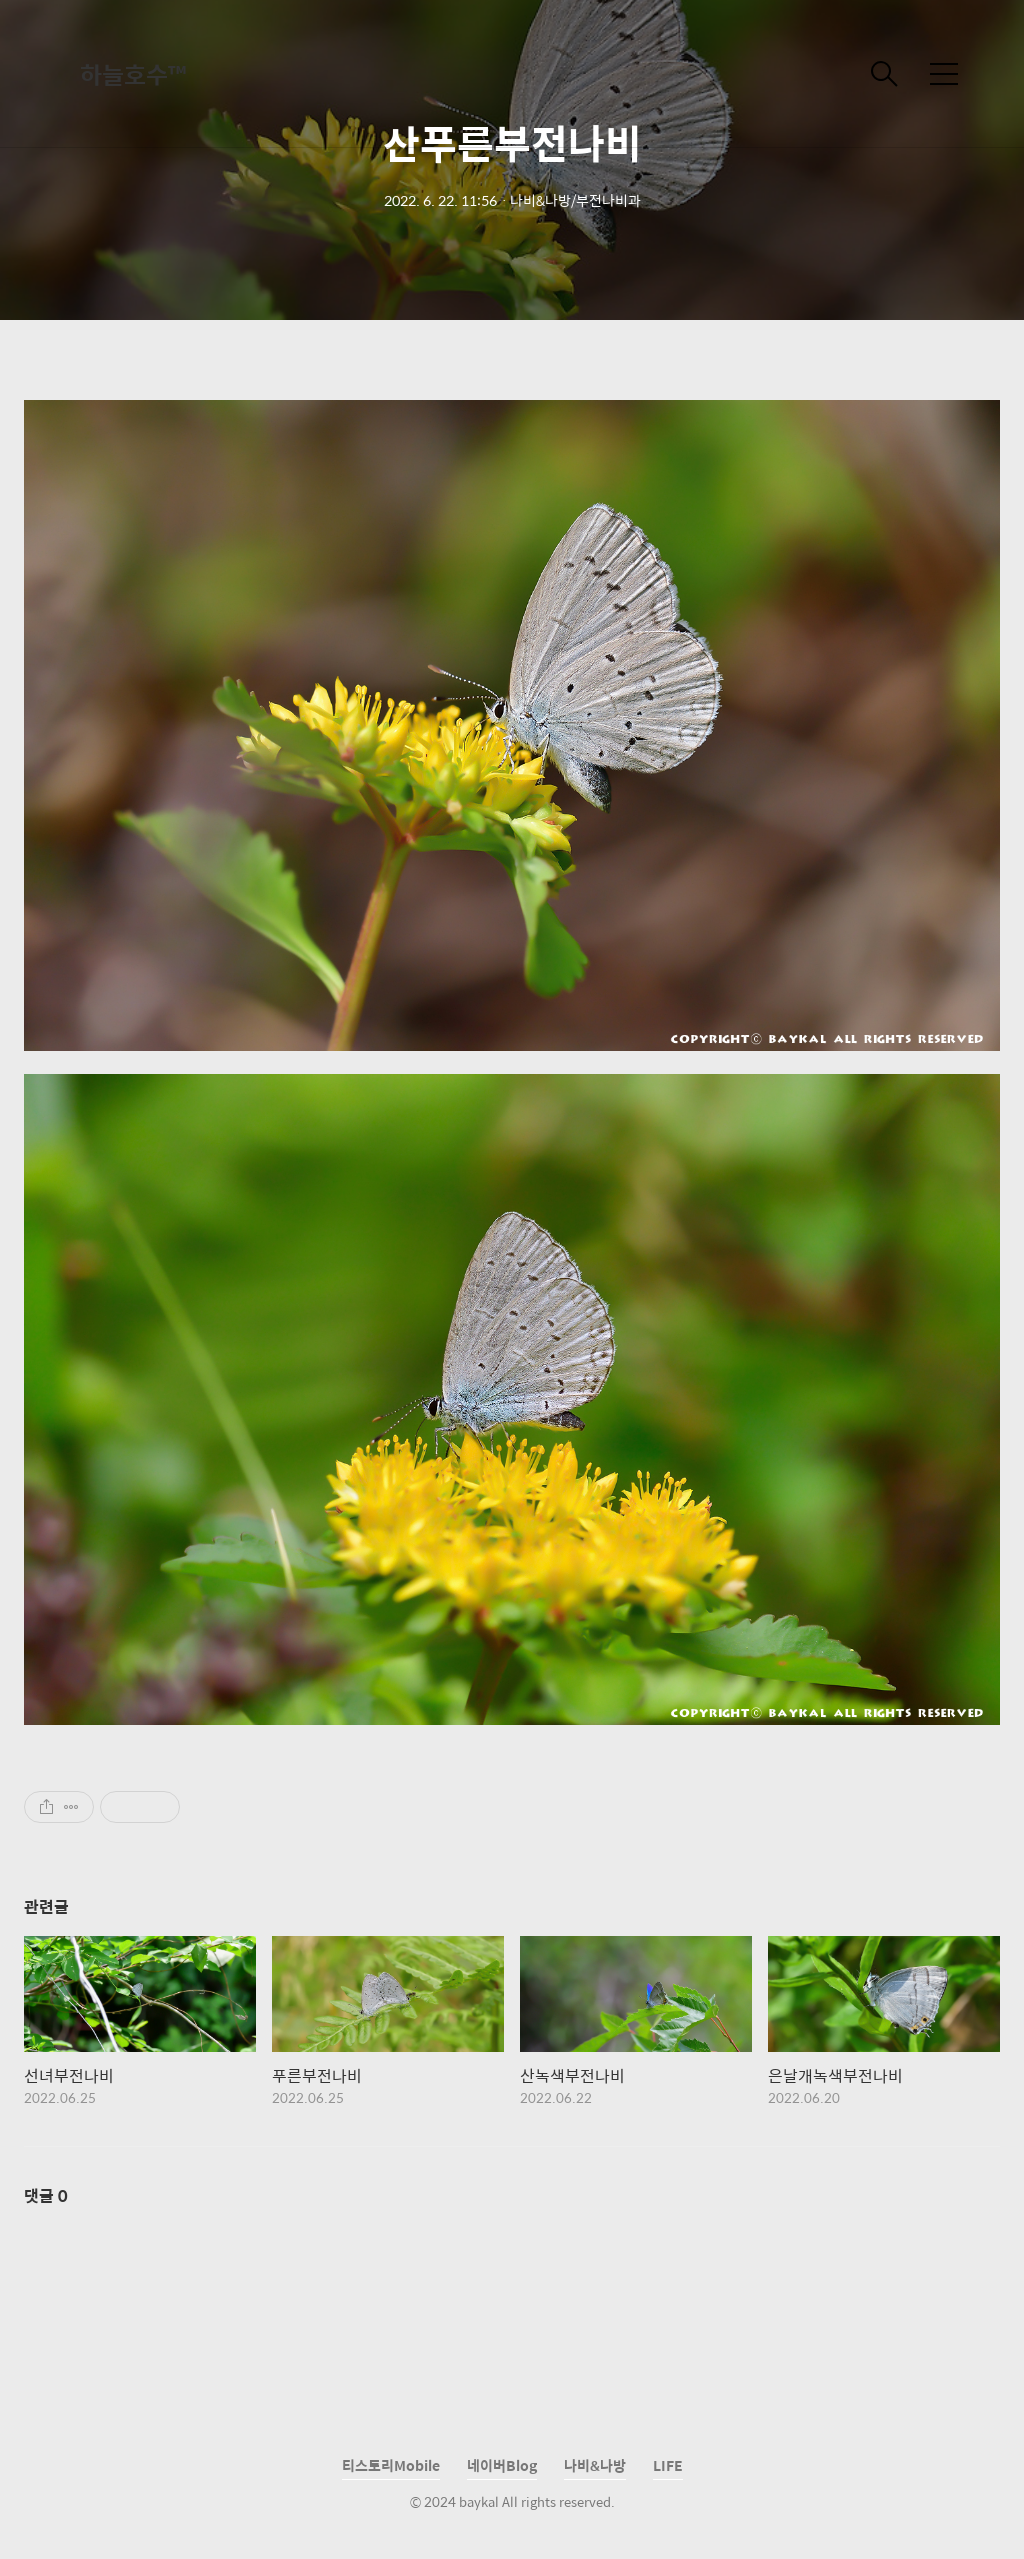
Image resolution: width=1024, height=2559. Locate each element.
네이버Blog (502, 2465)
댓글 (46, 2195)
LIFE (668, 2465)
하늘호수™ (133, 74)
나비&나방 (595, 2465)
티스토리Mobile (391, 2465)
